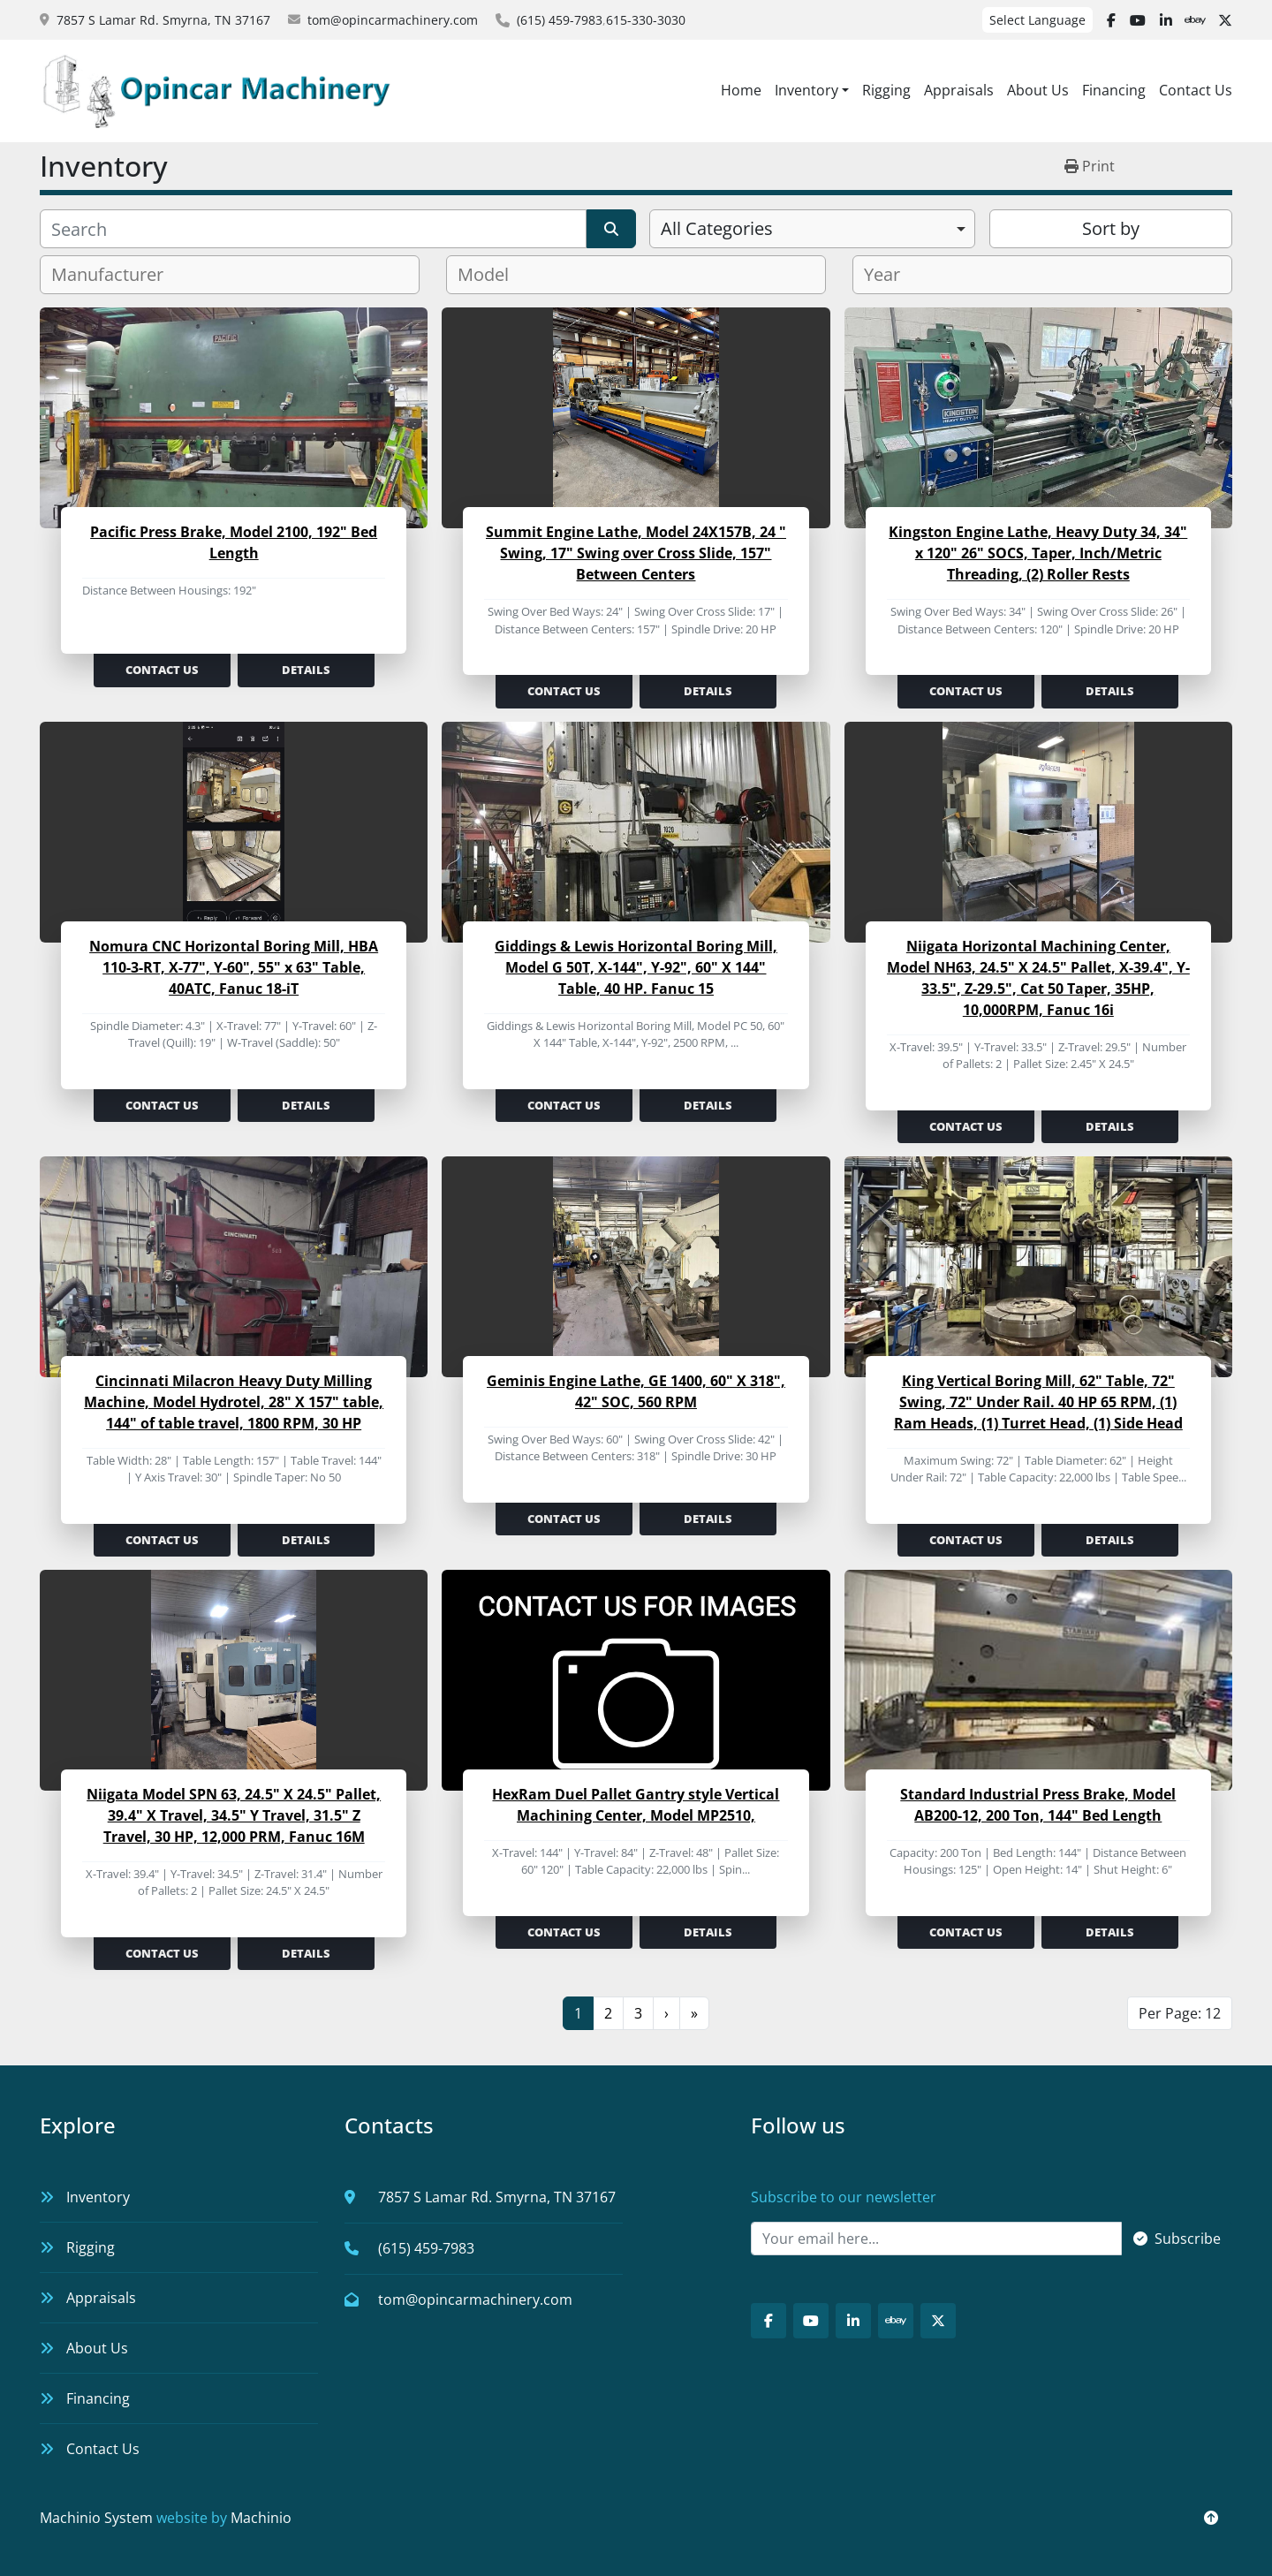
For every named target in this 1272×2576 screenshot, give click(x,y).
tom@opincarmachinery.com (392, 19)
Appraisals (959, 90)
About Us (1038, 90)
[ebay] (1195, 20)
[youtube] (1138, 20)
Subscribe (1177, 2238)
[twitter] (1225, 20)
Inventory (806, 90)
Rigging (886, 90)
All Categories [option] (717, 228)
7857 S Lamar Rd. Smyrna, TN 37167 (163, 19)
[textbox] (114, 274)
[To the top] (1211, 2517)
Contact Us (1195, 90)
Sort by (1111, 228)
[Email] (936, 2238)
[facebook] (1111, 20)
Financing (1114, 90)
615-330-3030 (645, 19)
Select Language (1037, 19)
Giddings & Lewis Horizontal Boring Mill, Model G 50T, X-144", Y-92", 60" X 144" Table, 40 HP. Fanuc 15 (636, 967)
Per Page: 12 (1180, 2013)
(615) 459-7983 (559, 19)
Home (741, 90)
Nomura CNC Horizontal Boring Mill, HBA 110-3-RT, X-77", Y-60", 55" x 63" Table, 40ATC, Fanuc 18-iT (233, 967)
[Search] (313, 228)
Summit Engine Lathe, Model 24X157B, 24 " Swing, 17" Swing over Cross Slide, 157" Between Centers (636, 553)
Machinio (261, 2517)
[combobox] (812, 228)
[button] (812, 90)
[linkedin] (1166, 20)
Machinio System (96, 2517)
